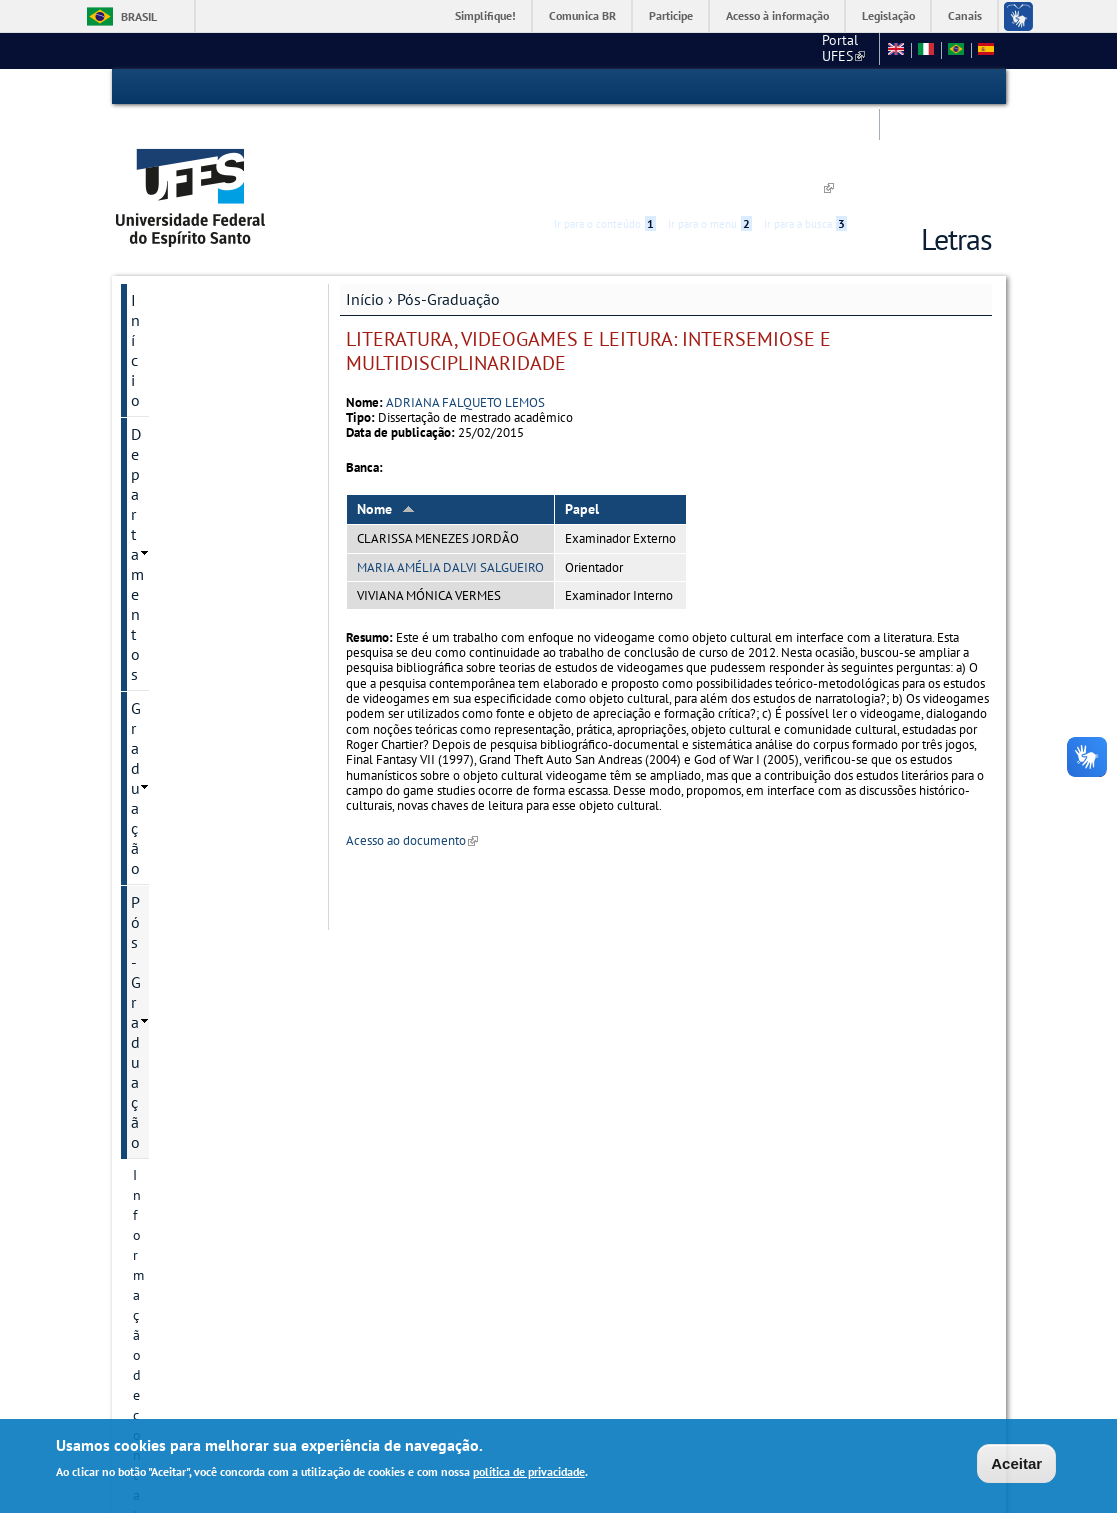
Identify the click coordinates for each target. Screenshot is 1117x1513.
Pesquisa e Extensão (200, 1157)
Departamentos (183, 242)
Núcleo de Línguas (195, 1191)
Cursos (153, 377)
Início (365, 207)
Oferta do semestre (191, 655)
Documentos (171, 689)
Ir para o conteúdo (605, 87)
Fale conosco (727, 50)
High (896, 88)
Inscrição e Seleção (190, 587)
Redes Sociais (177, 1279)
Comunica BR (582, 15)
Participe (671, 15)
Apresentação (174, 1123)
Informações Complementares (184, 767)
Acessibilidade (872, 87)
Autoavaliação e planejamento (181, 543)
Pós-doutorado (178, 885)
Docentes (161, 919)
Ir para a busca (805, 87)
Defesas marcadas (186, 953)
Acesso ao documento (412, 748)
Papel (582, 417)
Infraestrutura (175, 1055)
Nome (386, 417)
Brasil (139, 16)
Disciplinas (166, 1021)
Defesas (156, 1089)
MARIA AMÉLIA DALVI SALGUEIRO (450, 474)
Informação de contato (202, 343)
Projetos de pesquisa (197, 445)
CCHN (651, 50)
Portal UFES (572, 50)
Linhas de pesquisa (191, 411)
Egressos (160, 987)
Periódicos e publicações (208, 723)
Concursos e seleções (203, 1313)
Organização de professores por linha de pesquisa (207, 831)
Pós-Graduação (448, 207)
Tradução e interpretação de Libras (215, 1235)
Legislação (888, 15)
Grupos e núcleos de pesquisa (195, 489)
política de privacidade (529, 1473)
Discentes (162, 621)
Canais (965, 15)
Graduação (167, 276)
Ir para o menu (710, 87)
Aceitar (1016, 1464)
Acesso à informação (777, 15)
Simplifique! (485, 15)
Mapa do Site (827, 50)
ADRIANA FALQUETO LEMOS (465, 309)
